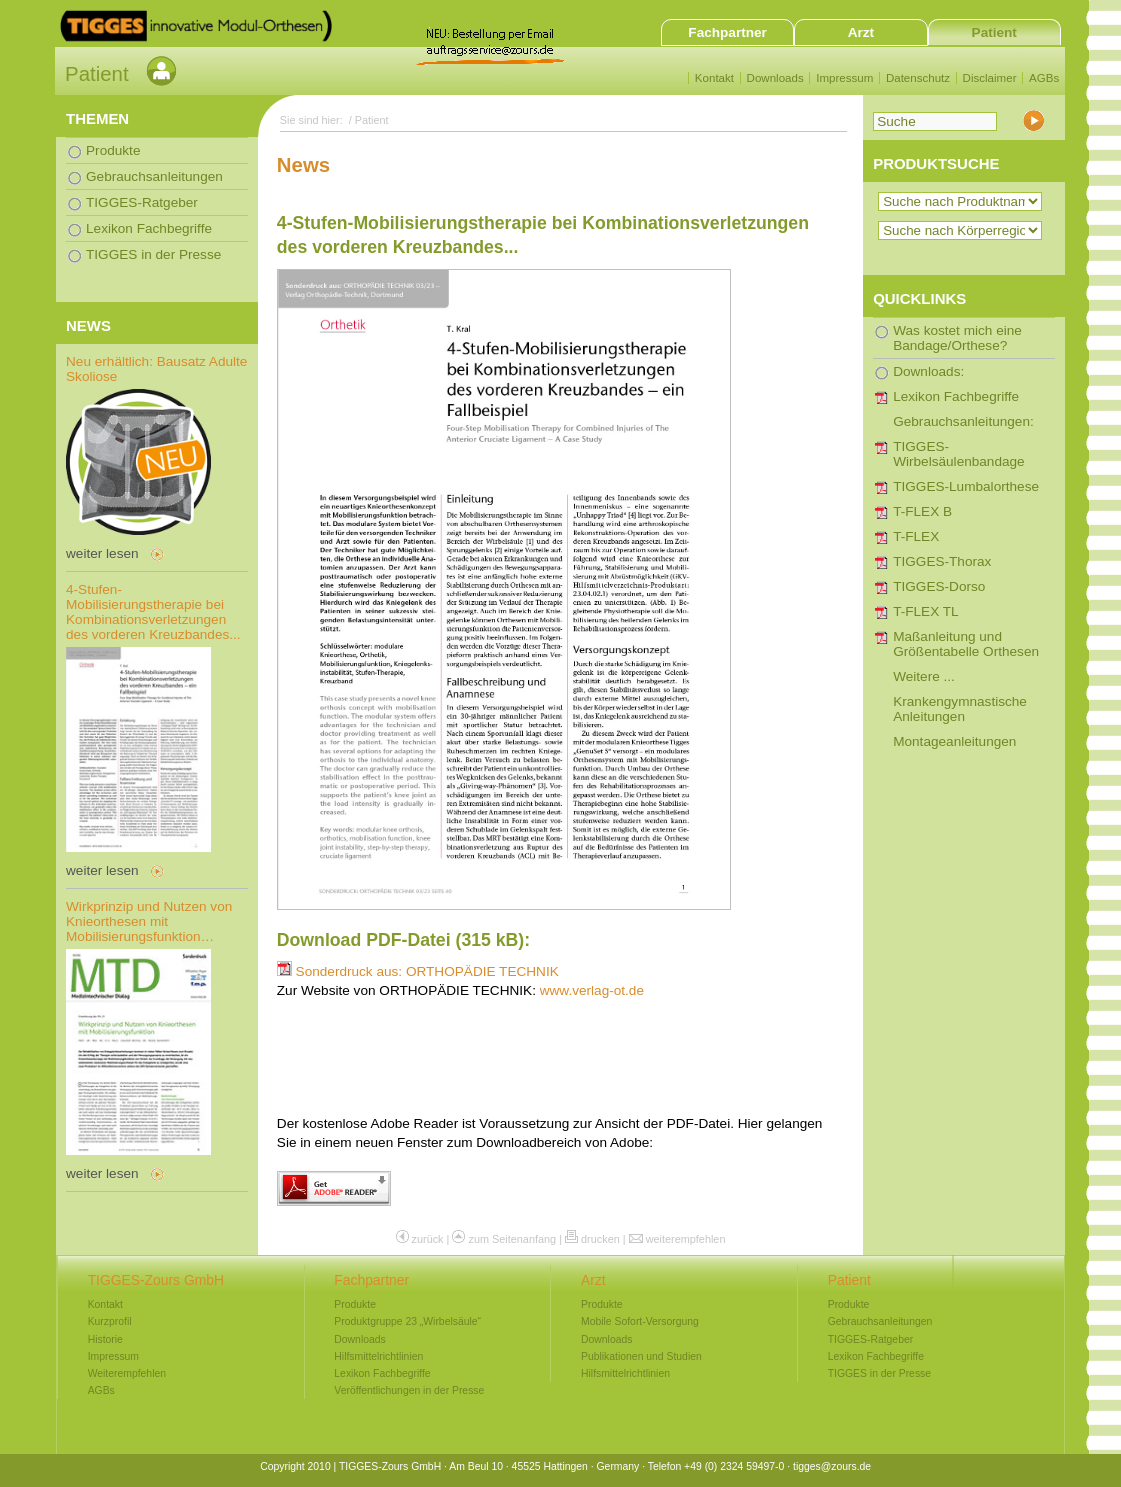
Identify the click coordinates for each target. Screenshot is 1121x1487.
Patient (994, 32)
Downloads (775, 78)
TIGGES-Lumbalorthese (966, 486)
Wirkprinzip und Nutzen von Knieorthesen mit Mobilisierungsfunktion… (149, 921)
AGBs (1044, 78)
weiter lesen (102, 553)
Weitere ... (924, 676)
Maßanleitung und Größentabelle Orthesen (966, 644)
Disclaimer (990, 78)
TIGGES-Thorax (942, 561)
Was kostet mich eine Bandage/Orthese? (957, 338)
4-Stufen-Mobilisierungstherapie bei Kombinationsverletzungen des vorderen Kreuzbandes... (153, 612)
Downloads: (928, 371)
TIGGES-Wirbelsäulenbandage (959, 454)
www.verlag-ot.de (592, 990)
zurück (428, 1239)
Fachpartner (727, 32)
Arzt (861, 32)
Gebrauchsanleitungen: (963, 421)
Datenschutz (918, 78)
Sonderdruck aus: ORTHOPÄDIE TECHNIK (418, 971)
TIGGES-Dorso (939, 586)
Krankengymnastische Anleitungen (960, 709)
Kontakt (714, 78)
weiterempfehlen (686, 1239)
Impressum (844, 78)
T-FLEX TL (925, 611)
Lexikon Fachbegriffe (956, 396)
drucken (600, 1239)
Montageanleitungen (954, 741)
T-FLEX (916, 536)
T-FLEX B (922, 511)
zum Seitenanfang (512, 1239)
